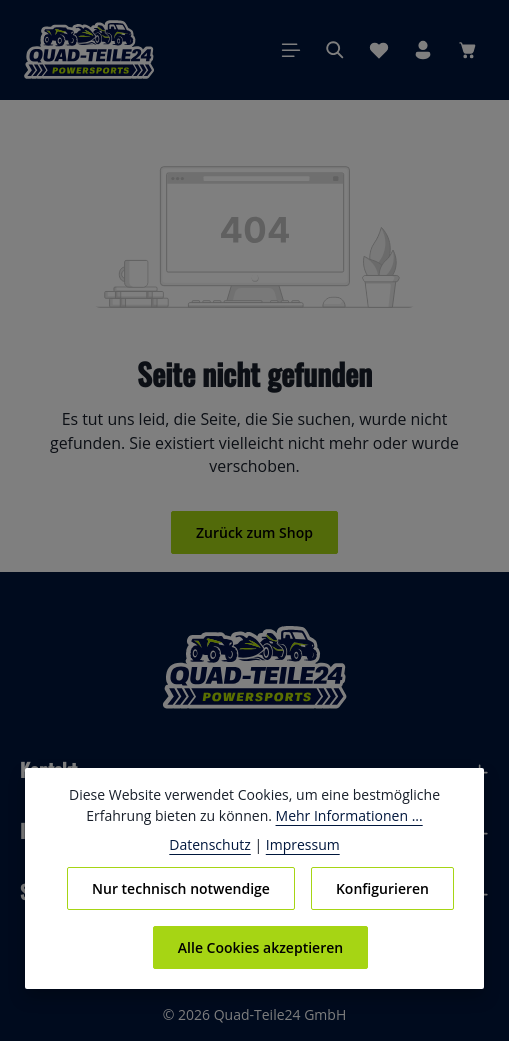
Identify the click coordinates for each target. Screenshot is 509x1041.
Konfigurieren (381, 888)
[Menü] (291, 50)
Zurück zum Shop (254, 532)
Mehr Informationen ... (344, 815)
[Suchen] (335, 50)
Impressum (299, 844)
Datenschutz (214, 844)
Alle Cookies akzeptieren (260, 947)
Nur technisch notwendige (181, 888)
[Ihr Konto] (423, 50)
